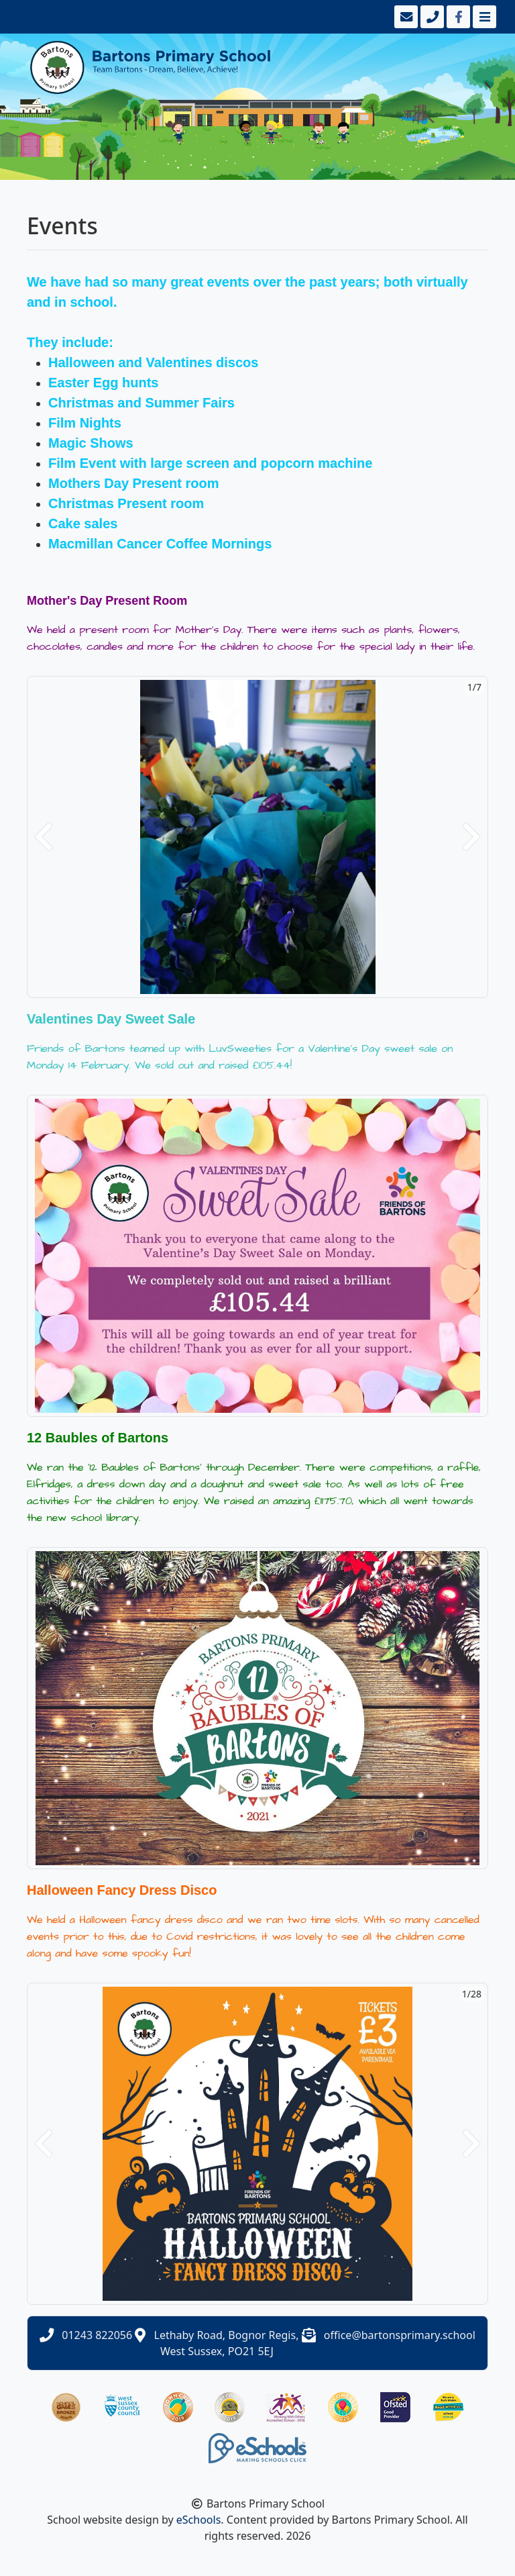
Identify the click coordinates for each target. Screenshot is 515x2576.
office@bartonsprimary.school (399, 2335)
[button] (43, 837)
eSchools (198, 2519)
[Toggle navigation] (483, 16)
